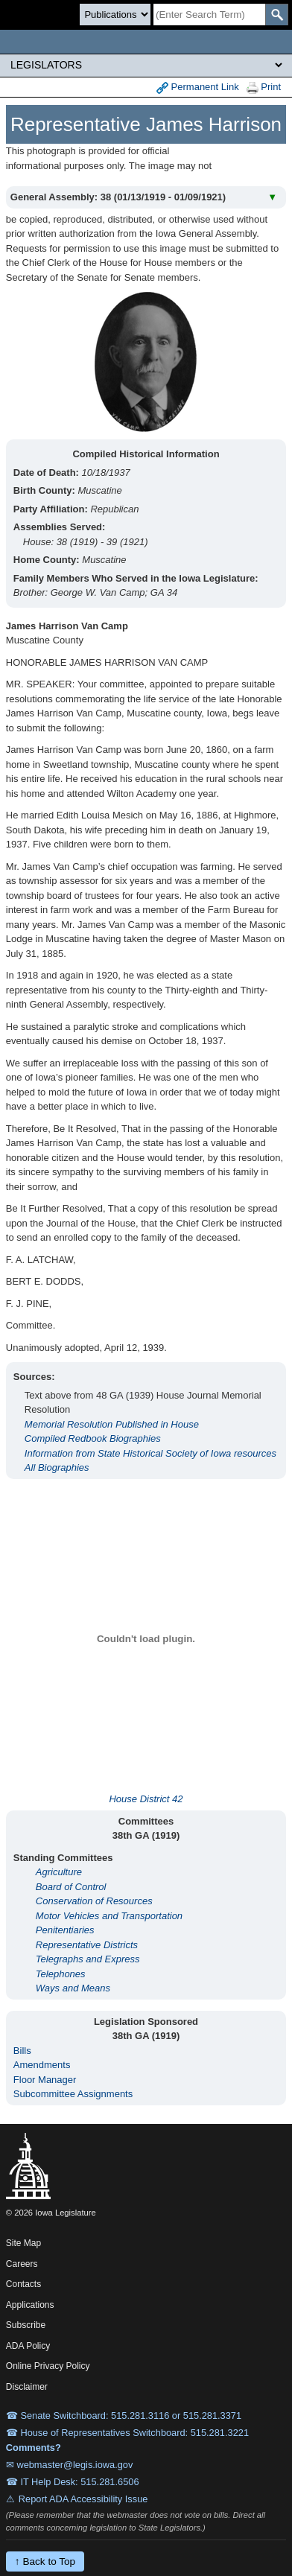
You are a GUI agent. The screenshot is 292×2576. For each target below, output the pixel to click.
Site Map (23, 2243)
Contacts (23, 2284)
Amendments (42, 2064)
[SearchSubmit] (276, 14)
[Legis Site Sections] (146, 64)
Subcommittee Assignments (73, 2093)
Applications (30, 2305)
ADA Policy (28, 2346)
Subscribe (25, 2325)
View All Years (249, 163)
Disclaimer (27, 2387)
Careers (22, 2264)
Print (264, 87)
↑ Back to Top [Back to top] (45, 2561)
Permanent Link (197, 87)
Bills (22, 2050)
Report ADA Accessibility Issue (83, 2499)
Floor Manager (45, 2079)
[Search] (209, 14)
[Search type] (115, 14)
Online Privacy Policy (48, 2366)
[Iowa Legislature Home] (146, 42)
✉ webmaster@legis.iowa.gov (69, 2464)
